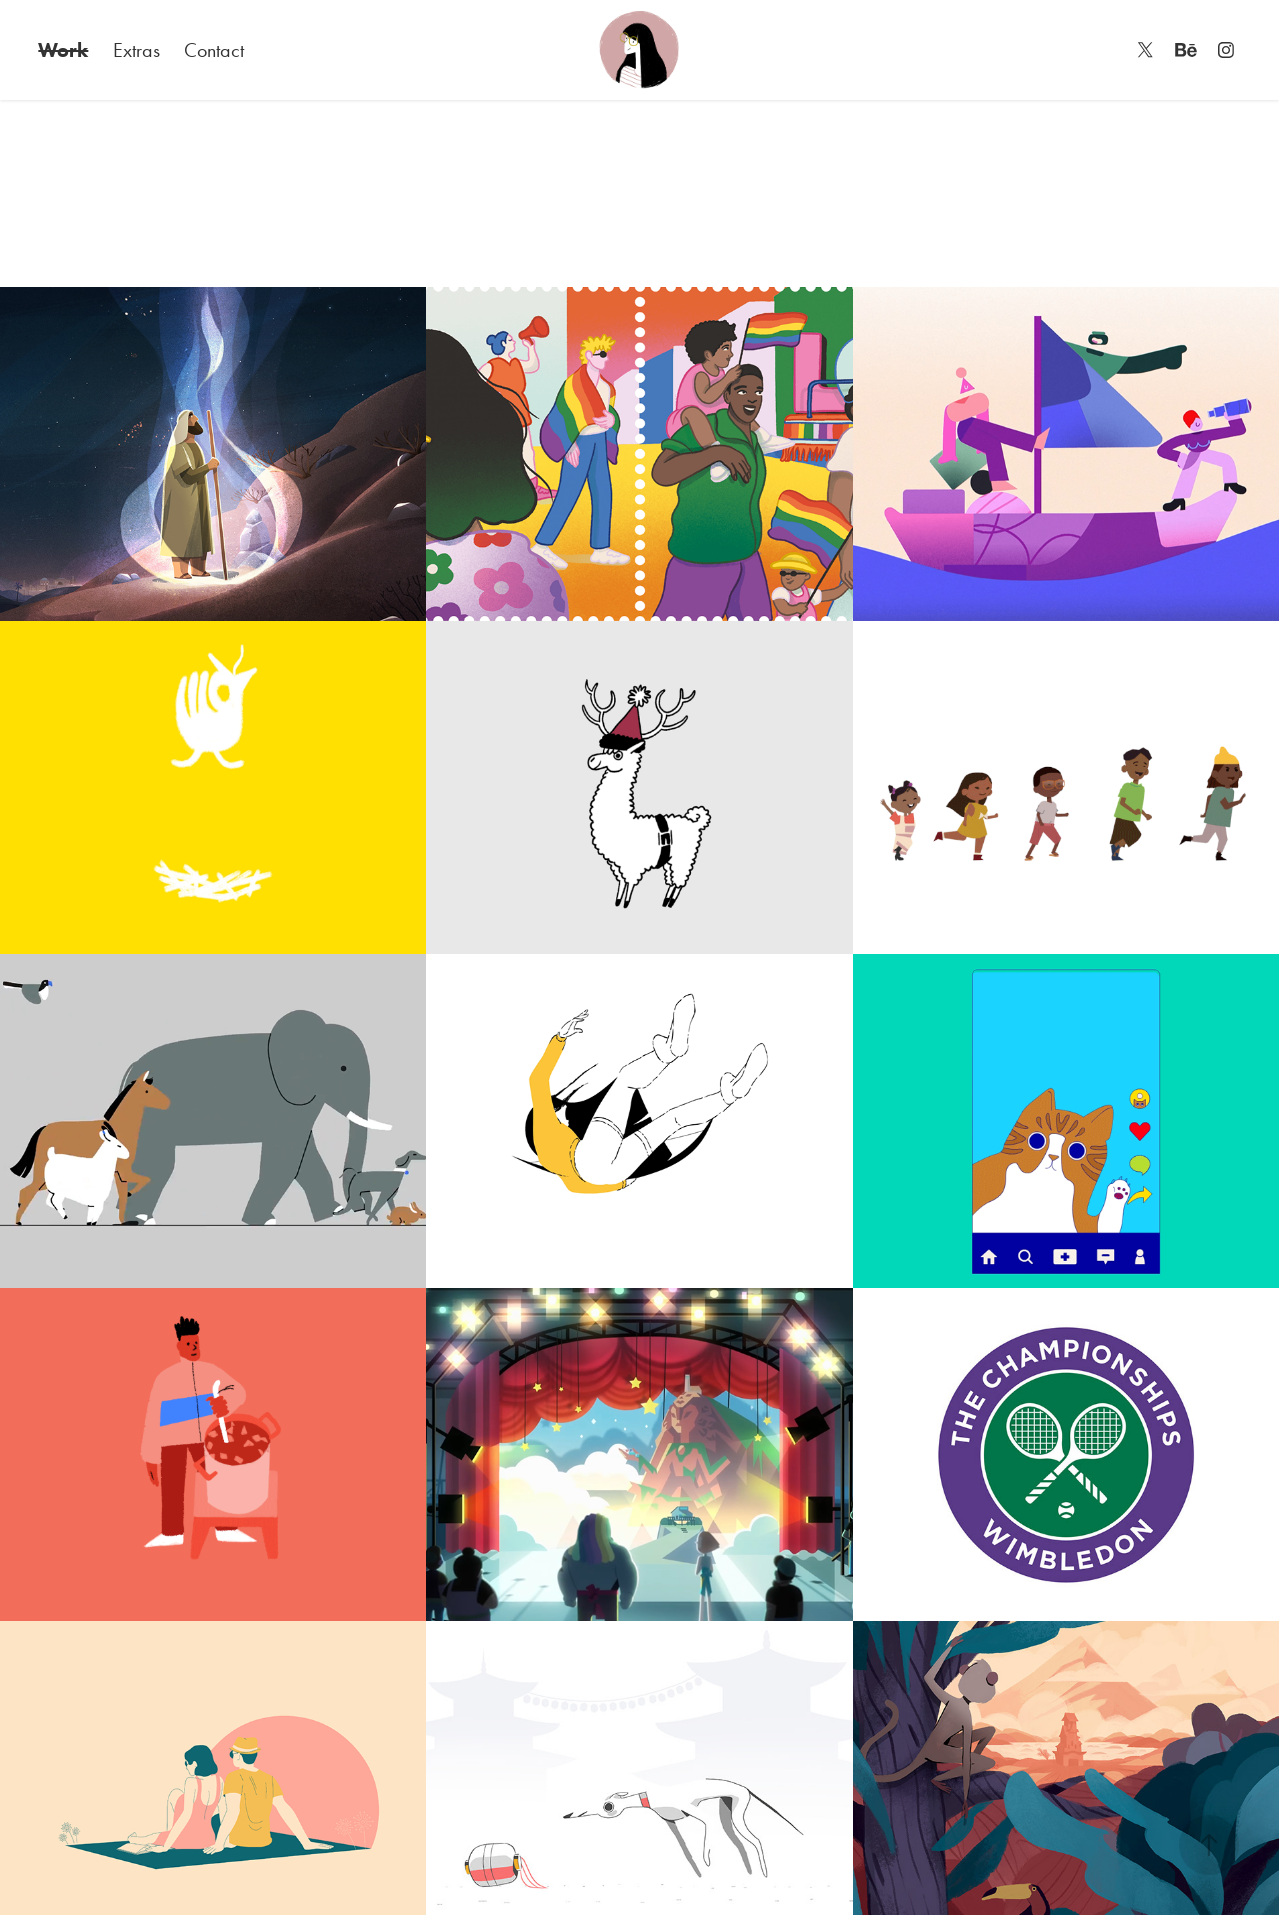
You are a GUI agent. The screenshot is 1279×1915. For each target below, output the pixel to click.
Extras (136, 50)
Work (63, 50)
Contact (214, 50)
